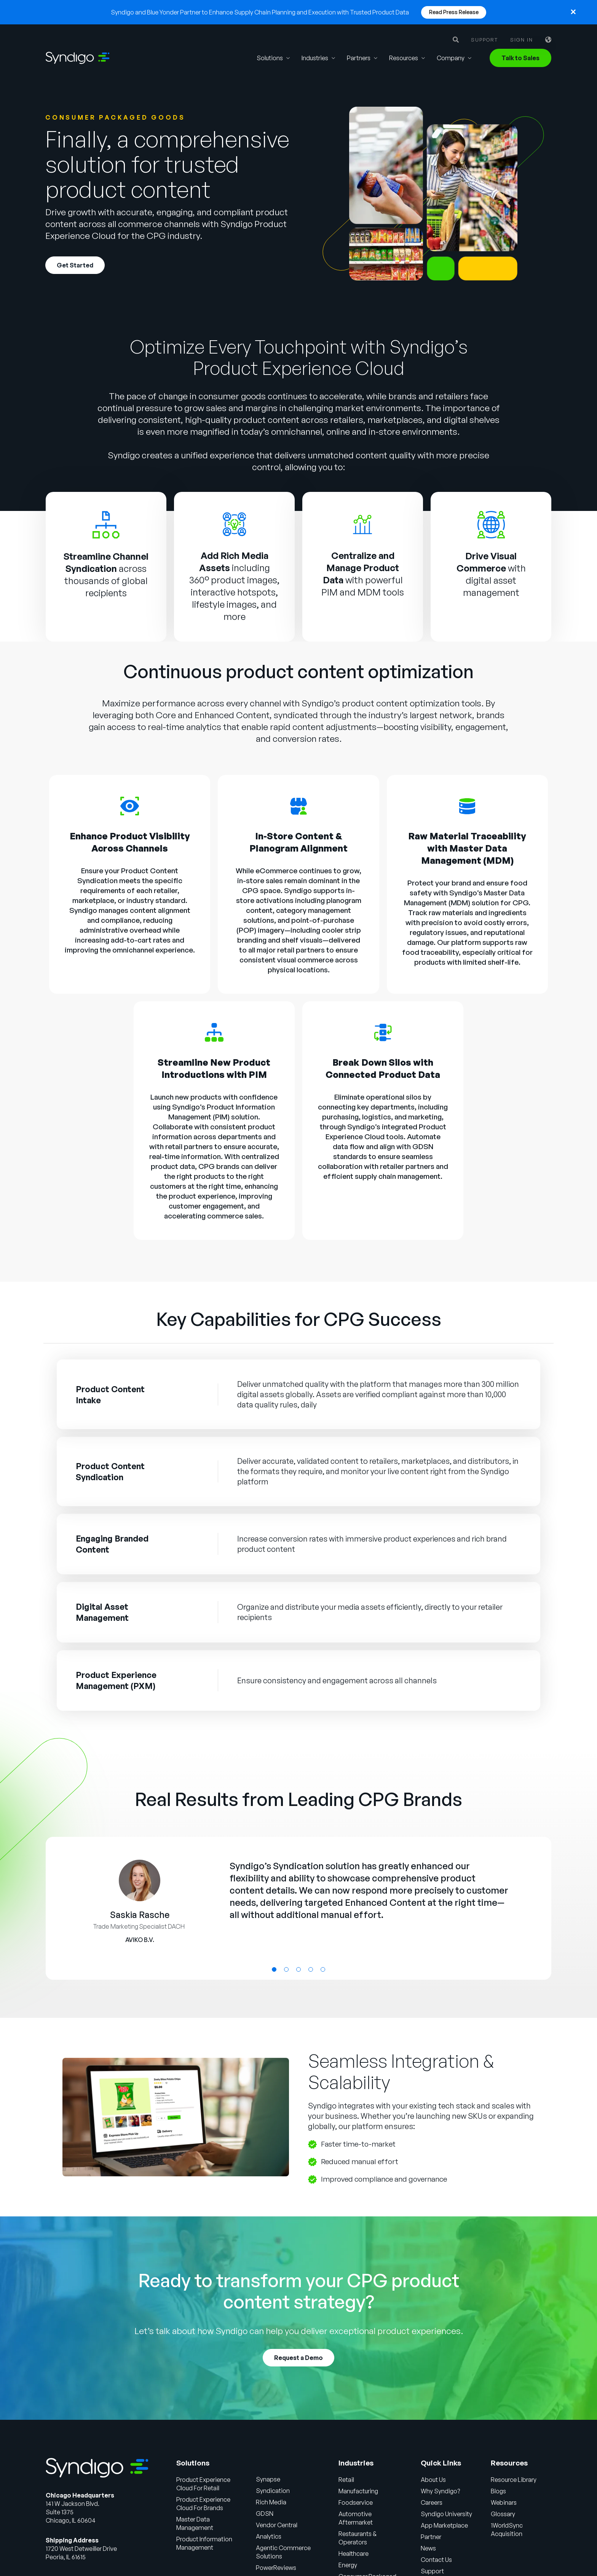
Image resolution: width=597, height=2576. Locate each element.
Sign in (521, 39)
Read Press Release (454, 12)
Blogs (498, 2491)
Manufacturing (358, 2491)
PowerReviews (276, 2567)
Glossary (503, 2514)
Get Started (75, 265)
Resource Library (513, 2479)
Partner (431, 2537)
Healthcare (353, 2553)
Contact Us (436, 2559)
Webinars (504, 2502)
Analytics (268, 2536)
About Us (433, 2479)
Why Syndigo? (440, 2491)
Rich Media (271, 2502)
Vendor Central (276, 2525)
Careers (431, 2502)
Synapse (268, 2479)
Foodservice (355, 2502)
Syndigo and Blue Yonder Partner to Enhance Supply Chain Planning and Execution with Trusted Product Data (260, 12)
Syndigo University (446, 2514)
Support (484, 39)
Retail (346, 2479)
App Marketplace (444, 2525)
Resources (403, 58)
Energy (347, 2565)
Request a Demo (298, 2357)
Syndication (273, 2490)
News (428, 2548)
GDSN (422, 1146)
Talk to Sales (520, 58)
